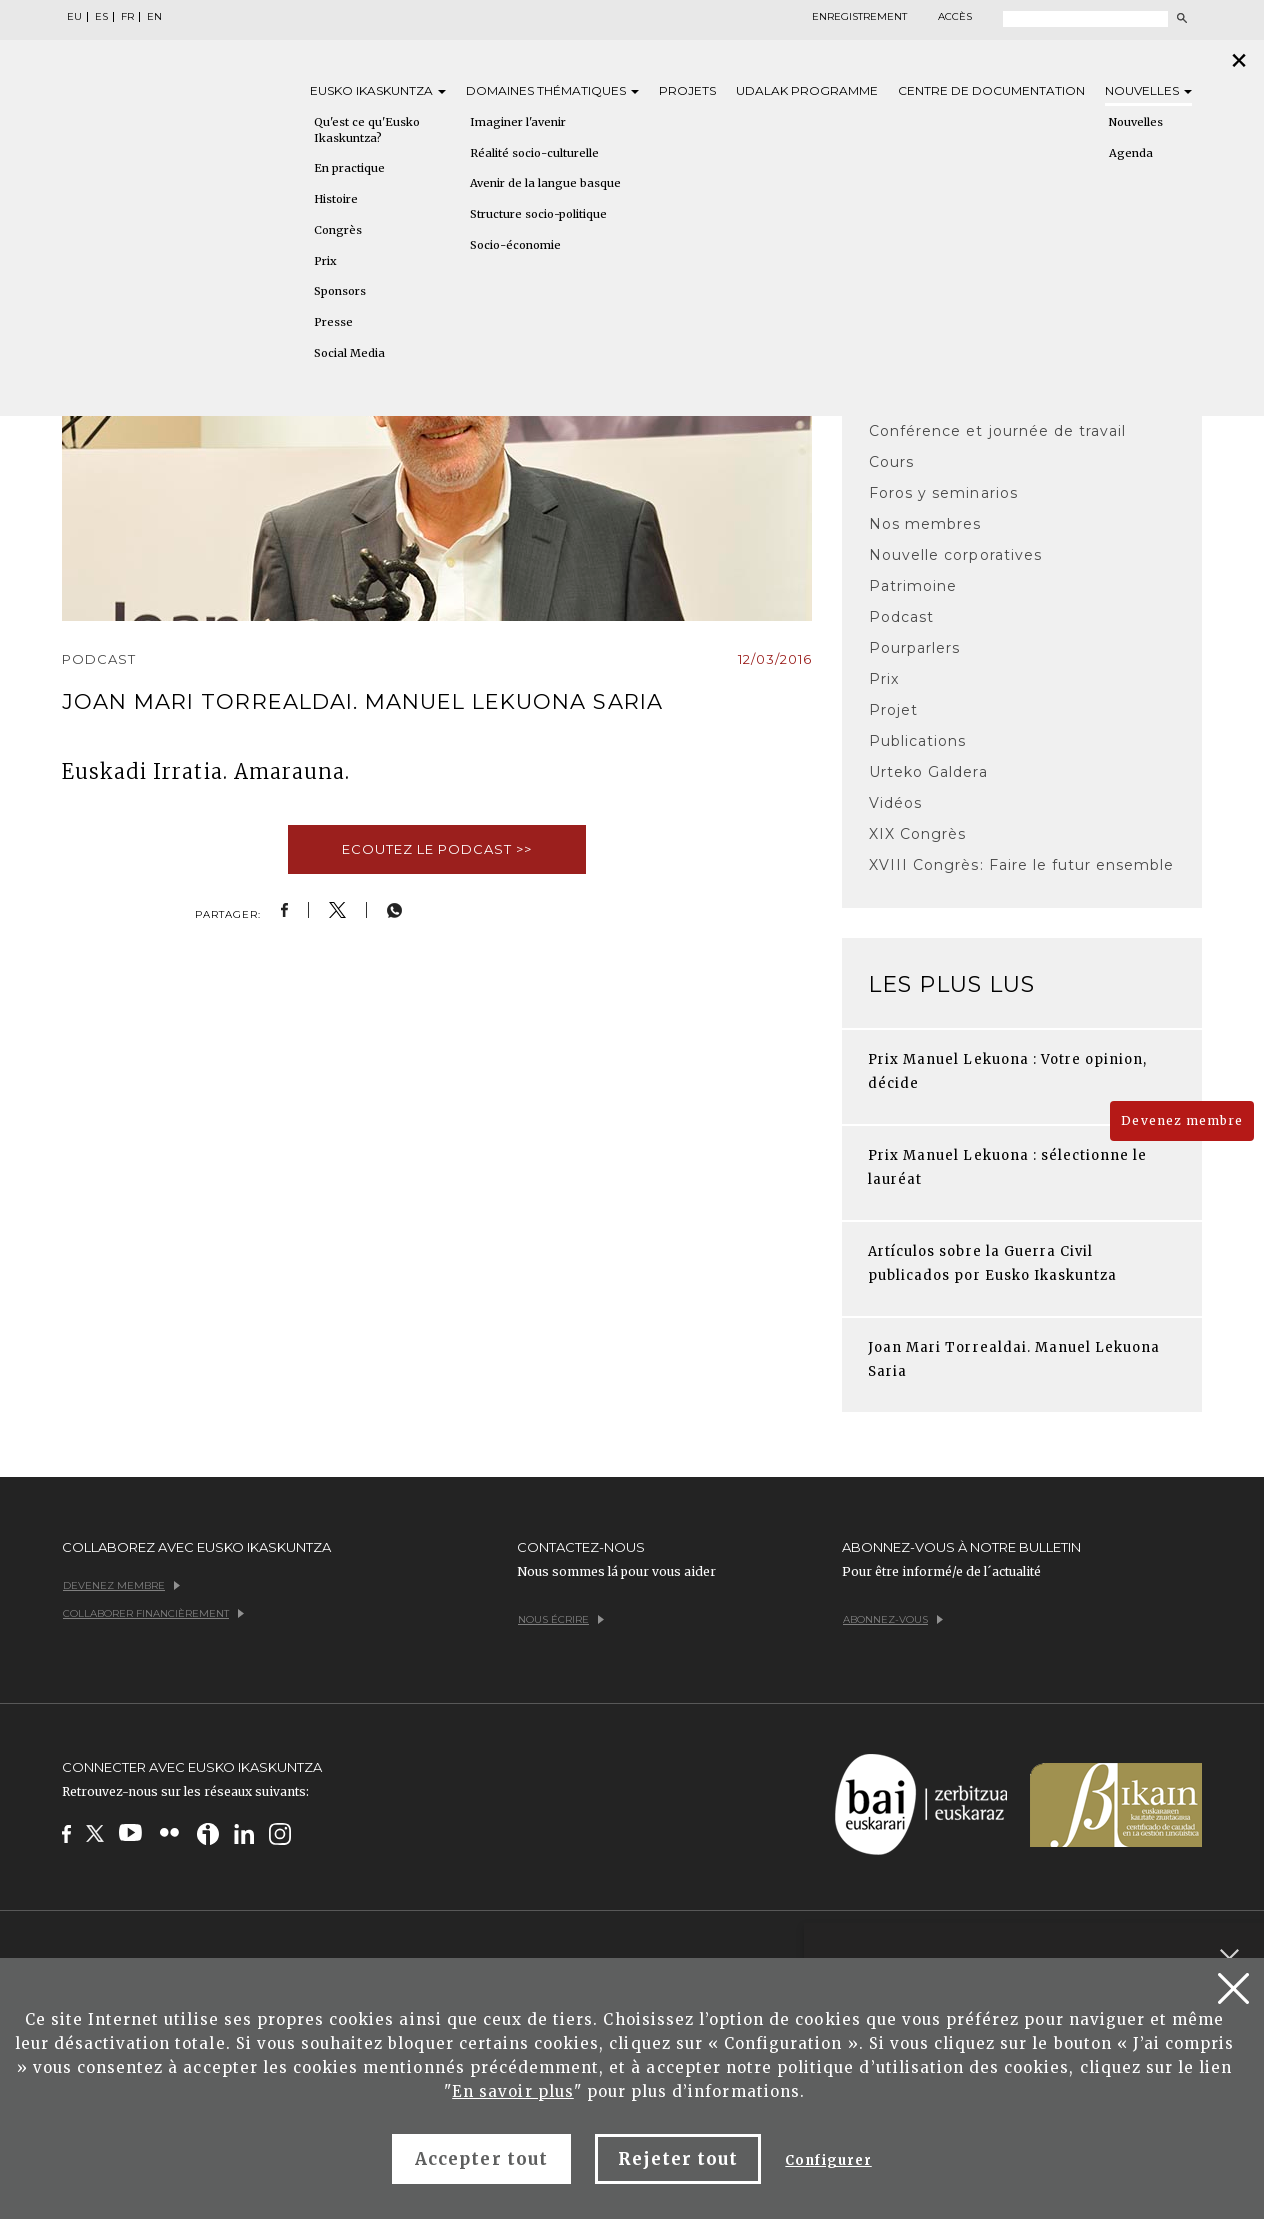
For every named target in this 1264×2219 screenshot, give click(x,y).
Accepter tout (481, 2159)
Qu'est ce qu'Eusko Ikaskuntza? (367, 130)
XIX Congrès (917, 834)
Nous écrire (561, 1619)
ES (101, 17)
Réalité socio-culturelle (534, 153)
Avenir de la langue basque (545, 183)
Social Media (349, 353)
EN (154, 17)
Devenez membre (1182, 1120)
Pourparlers (914, 648)
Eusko (378, 90)
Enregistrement (859, 17)
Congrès (338, 230)
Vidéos (895, 803)
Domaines (552, 90)
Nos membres (925, 524)
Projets (687, 90)
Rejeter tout (678, 2159)
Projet (893, 710)
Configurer (828, 2160)
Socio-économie (515, 245)
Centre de (991, 90)
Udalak (807, 90)
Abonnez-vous (893, 1619)
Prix (325, 261)
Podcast (901, 617)
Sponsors (340, 291)
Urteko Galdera (928, 772)
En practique (349, 168)
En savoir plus (513, 2091)
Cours (891, 462)
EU (74, 17)
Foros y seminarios (943, 493)
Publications (917, 741)
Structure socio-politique (538, 214)
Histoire (336, 199)
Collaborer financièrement (153, 1613)
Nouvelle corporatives (955, 555)
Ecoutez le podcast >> (437, 849)
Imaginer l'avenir (518, 122)
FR (127, 17)
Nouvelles (1148, 90)
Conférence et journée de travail (997, 431)
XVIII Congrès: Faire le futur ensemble (1022, 865)
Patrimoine (913, 586)
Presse (333, 322)
